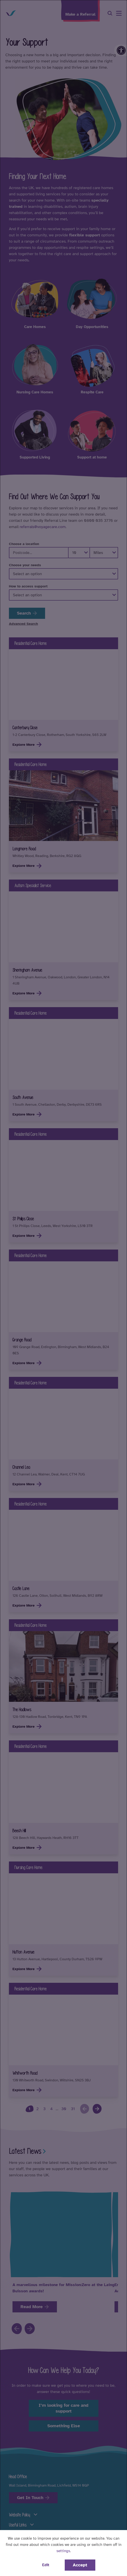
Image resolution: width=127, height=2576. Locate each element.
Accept (80, 2565)
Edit (45, 2565)
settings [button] (63, 2551)
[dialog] (63, 1288)
